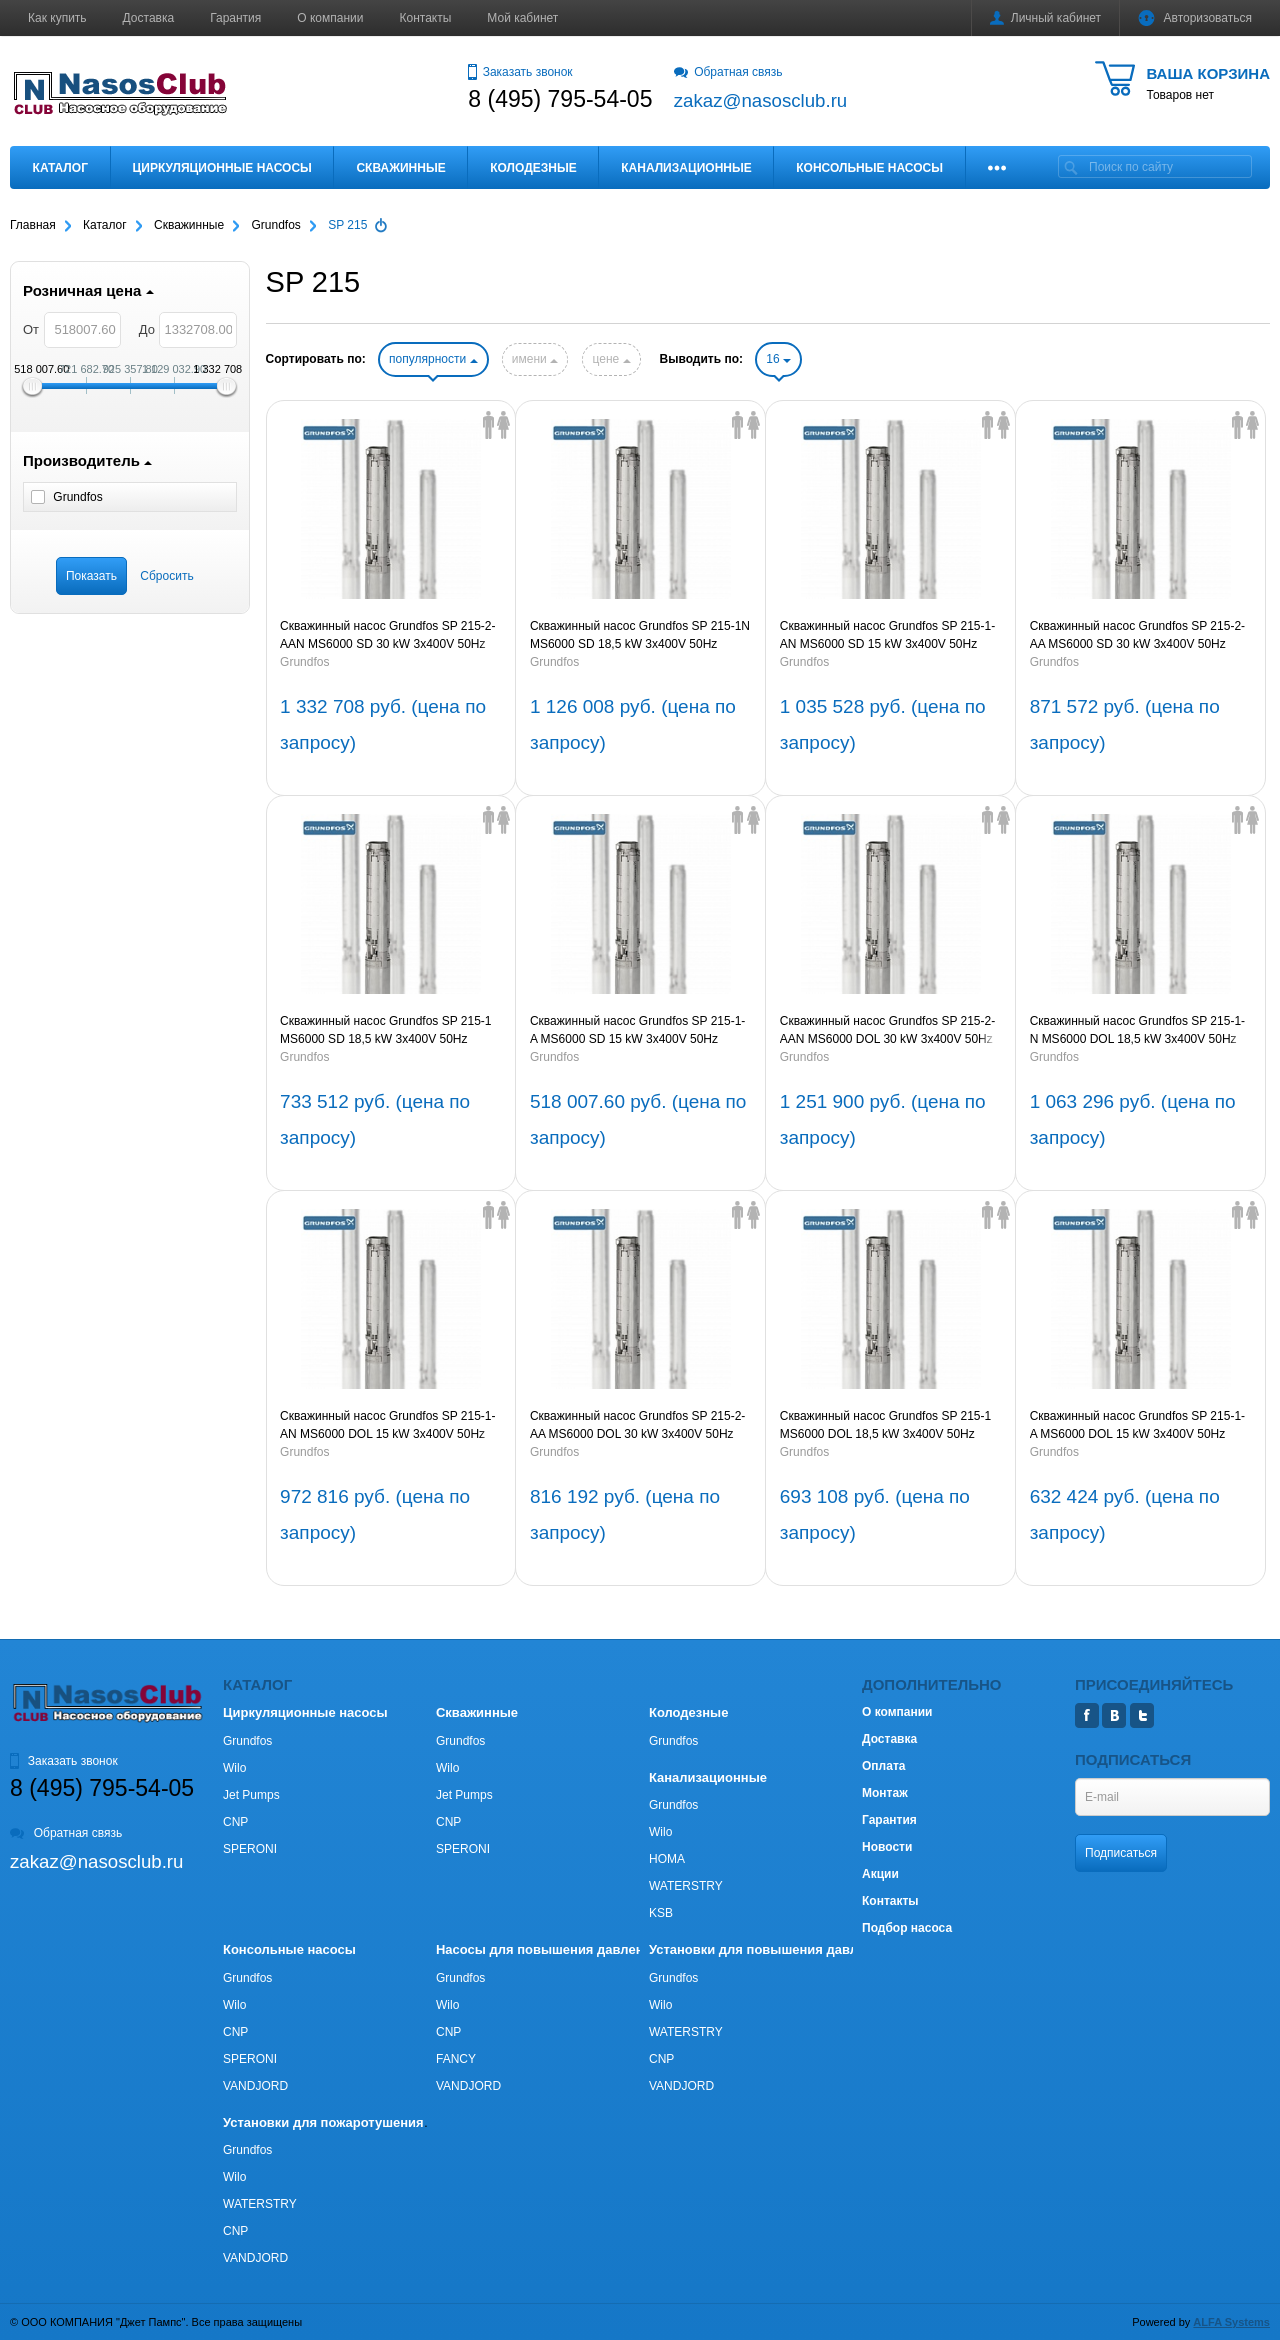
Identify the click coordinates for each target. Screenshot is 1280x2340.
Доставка (149, 18)
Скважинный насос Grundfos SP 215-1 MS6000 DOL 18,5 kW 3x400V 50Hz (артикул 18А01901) (885, 1426)
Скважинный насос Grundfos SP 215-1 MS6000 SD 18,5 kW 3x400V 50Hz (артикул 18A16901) (385, 1031)
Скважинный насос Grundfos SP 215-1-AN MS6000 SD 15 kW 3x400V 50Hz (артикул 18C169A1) (887, 636)
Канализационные (686, 168)
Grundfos (304, 662)
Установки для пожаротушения (323, 2122)
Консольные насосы (869, 168)
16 (778, 359)
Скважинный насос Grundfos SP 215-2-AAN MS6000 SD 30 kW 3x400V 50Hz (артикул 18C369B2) (387, 636)
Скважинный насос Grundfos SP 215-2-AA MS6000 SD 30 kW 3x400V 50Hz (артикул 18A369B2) (1137, 636)
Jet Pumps (251, 1795)
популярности (433, 359)
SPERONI (250, 1849)
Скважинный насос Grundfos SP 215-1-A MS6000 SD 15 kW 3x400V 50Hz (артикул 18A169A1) (637, 1031)
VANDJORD (255, 2086)
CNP (235, 1822)
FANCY (456, 2059)
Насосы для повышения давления (547, 1949)
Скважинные (400, 168)
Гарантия (235, 18)
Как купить (57, 18)
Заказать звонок (520, 72)
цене (611, 359)
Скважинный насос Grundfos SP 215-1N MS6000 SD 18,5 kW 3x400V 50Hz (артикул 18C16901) (640, 636)
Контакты (426, 18)
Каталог (60, 168)
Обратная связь (728, 72)
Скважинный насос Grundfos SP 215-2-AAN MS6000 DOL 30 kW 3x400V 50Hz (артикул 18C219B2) (887, 1031)
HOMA (667, 1859)
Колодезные (533, 168)
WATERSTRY (686, 1886)
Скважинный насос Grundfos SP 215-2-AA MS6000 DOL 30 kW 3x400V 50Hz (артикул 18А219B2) (637, 1426)
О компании (330, 18)
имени (535, 359)
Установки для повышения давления (768, 1949)
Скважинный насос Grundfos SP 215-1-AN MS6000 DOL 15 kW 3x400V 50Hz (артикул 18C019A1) (387, 1426)
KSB (661, 1913)
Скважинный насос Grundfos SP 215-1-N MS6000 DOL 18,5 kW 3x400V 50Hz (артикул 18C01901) (1137, 1031)
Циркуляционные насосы (221, 168)
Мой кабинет (522, 18)
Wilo (234, 1768)
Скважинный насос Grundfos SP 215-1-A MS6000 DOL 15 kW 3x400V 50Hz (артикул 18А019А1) (1137, 1426)
